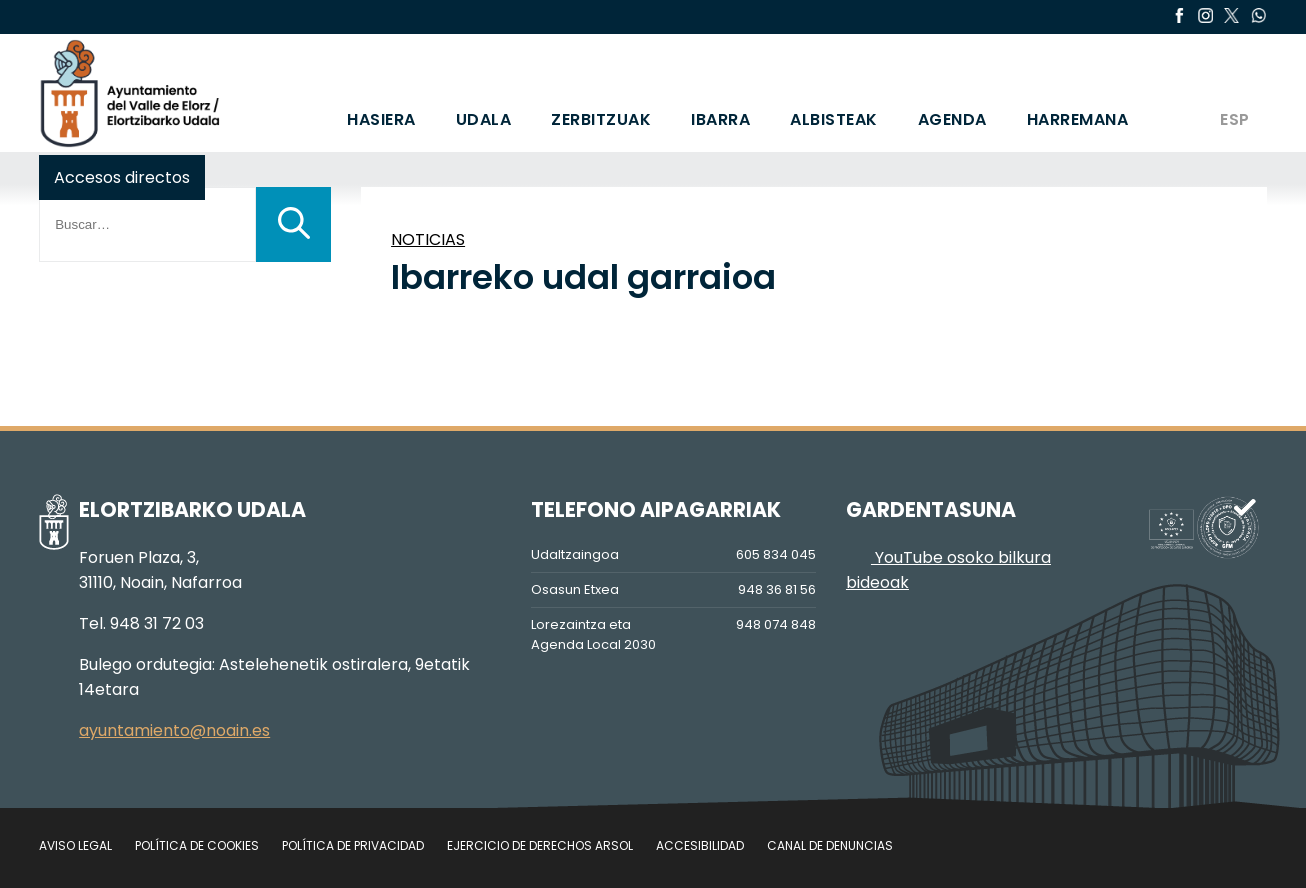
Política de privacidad (353, 845)
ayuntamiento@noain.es (174, 730)
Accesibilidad (700, 845)
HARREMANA (1078, 119)
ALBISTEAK (834, 119)
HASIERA (381, 119)
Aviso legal (75, 845)
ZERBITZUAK (601, 119)
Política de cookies (197, 845)
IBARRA (720, 119)
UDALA (484, 119)
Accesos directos (122, 177)
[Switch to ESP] (1233, 93)
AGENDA (952, 119)
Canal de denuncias (830, 845)
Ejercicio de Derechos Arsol (540, 845)
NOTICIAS (428, 239)
